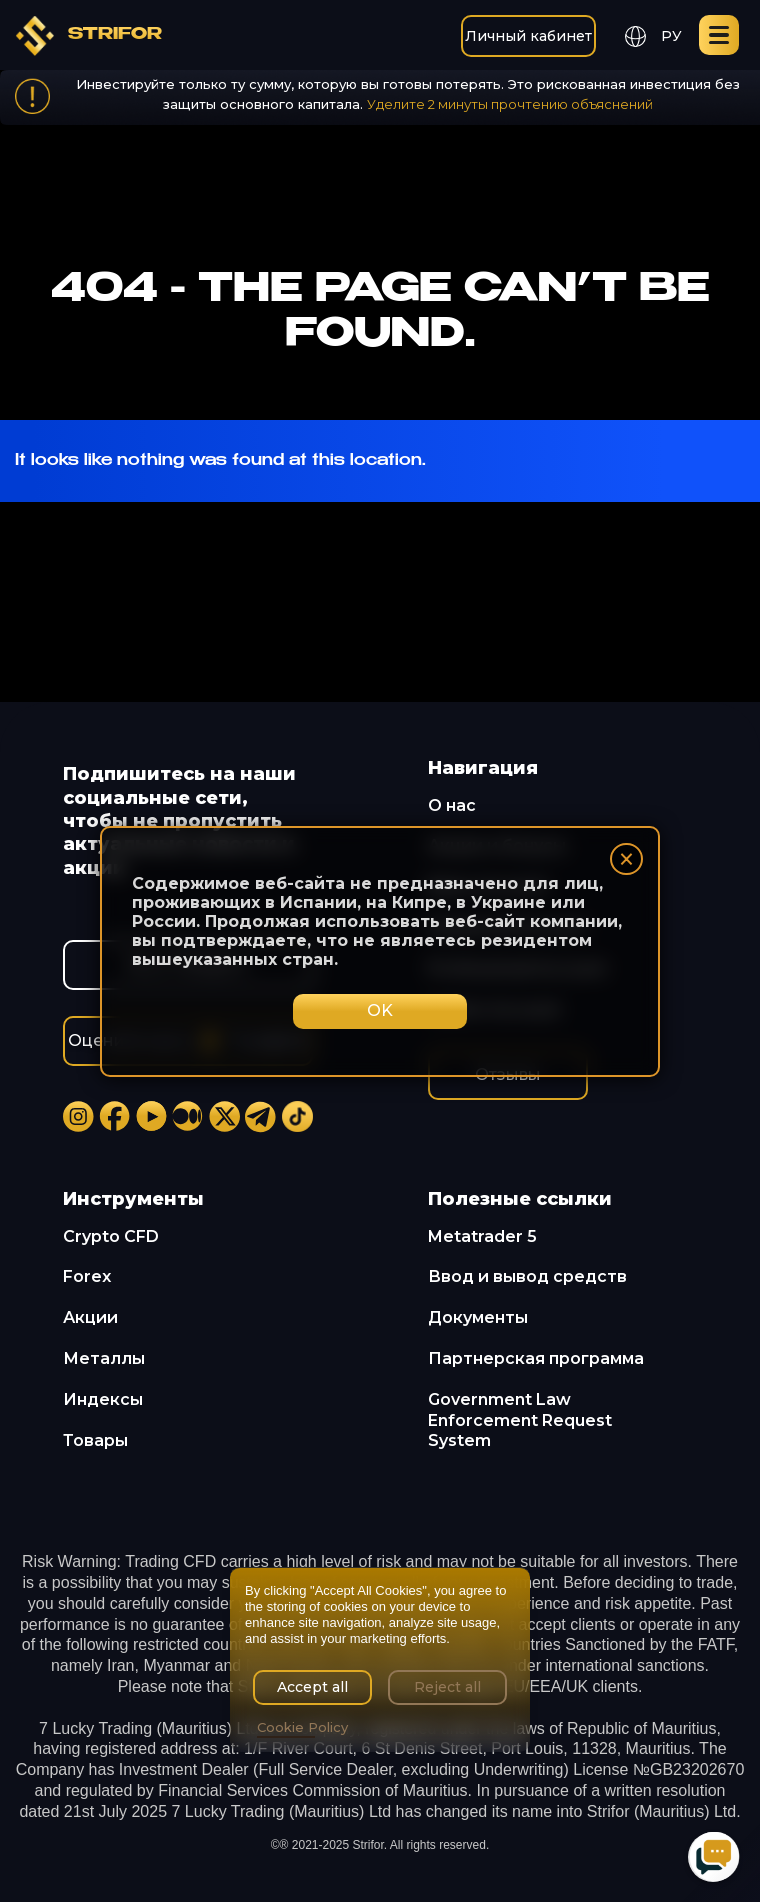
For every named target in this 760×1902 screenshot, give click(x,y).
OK (380, 1010)
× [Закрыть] (626, 859)
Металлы (104, 1358)
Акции (90, 1317)
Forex (87, 1276)
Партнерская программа (536, 1358)
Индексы (103, 1399)
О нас (452, 805)
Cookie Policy (302, 1727)
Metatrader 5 (482, 1236)
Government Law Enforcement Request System (520, 1420)
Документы (478, 1317)
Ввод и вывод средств (527, 1276)
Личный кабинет (528, 36)
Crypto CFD (111, 1236)
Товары (95, 1440)
